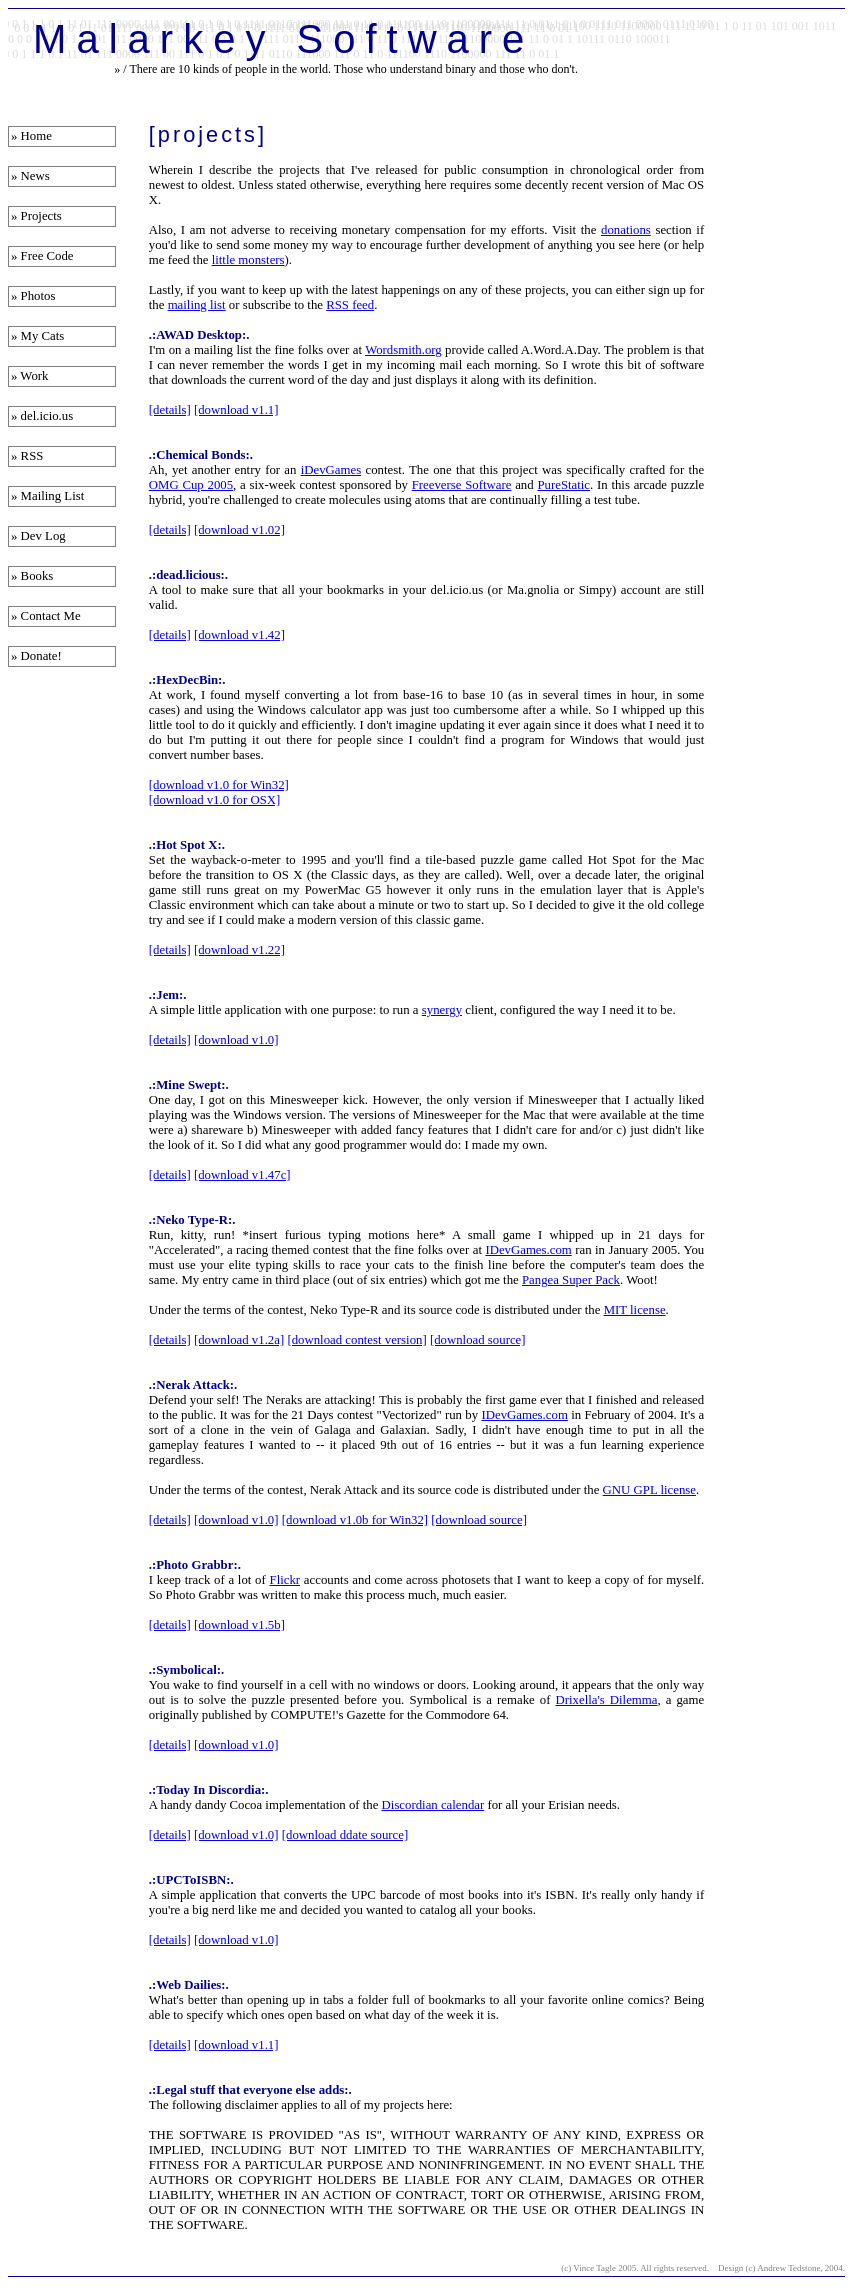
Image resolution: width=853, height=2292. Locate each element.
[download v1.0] (236, 1040)
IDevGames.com (528, 1250)
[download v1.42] (239, 635)
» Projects (36, 216)
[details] (170, 410)
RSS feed (350, 305)
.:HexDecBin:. (187, 680)
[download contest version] (356, 1340)
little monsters (248, 260)
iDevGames (331, 470)
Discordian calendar (433, 1805)
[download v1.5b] (239, 1625)
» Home (31, 136)
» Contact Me (46, 616)
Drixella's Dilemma (607, 1700)
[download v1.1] (236, 410)
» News (30, 176)
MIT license (635, 1310)
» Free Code (42, 256)
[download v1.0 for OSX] (215, 800)
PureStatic (563, 485)
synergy (442, 1010)
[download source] (478, 1340)
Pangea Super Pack (571, 1280)
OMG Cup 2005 (191, 485)
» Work (29, 376)
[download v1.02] (239, 530)
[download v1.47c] (242, 1175)
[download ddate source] (345, 1835)
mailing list (197, 305)
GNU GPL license (649, 1490)
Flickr (285, 1580)
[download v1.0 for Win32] (219, 785)
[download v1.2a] (239, 1340)
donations (626, 230)
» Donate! (36, 656)
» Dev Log (38, 536)
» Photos (33, 296)
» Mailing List (47, 496)
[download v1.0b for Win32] (355, 1520)
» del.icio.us (42, 416)
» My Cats (37, 336)
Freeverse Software (462, 485)
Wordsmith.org (403, 350)
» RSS (27, 456)
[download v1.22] (239, 950)
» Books (32, 576)
